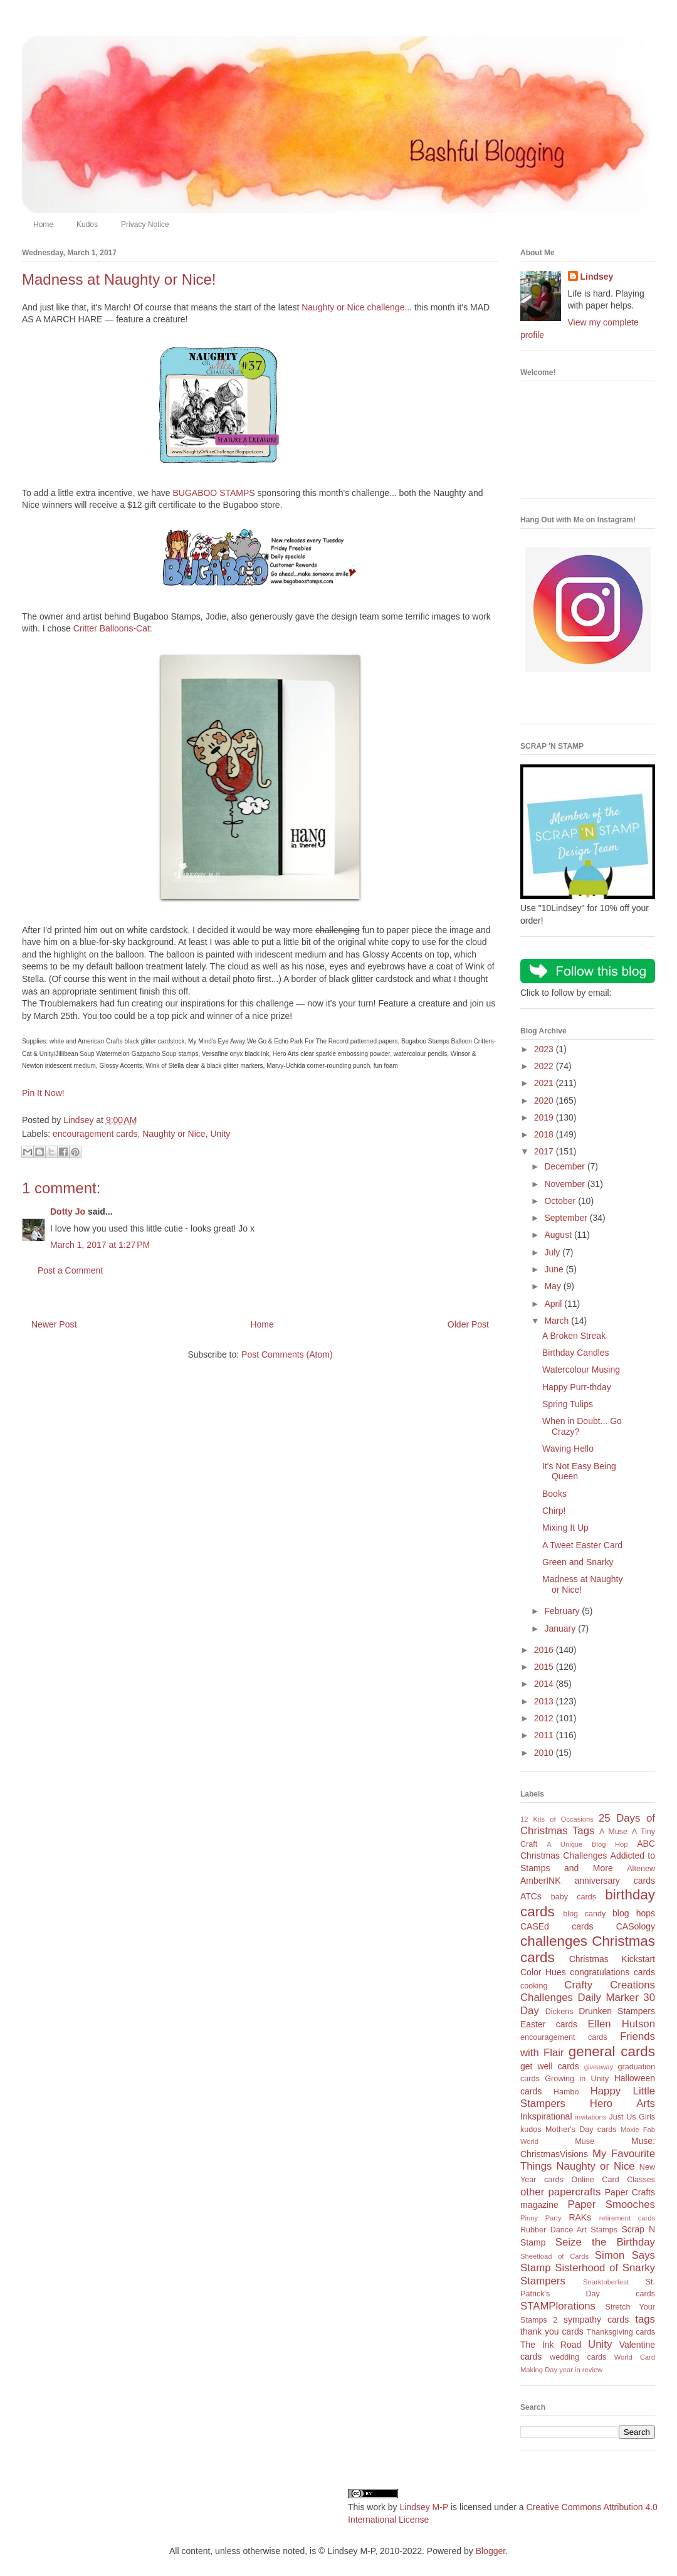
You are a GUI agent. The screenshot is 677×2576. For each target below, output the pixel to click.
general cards (612, 2051)
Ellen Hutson (621, 2024)
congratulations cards (612, 1972)
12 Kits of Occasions (557, 1819)
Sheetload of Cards (554, 2256)
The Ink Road (550, 2345)
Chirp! (553, 1511)
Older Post (468, 1324)
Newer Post (53, 1324)
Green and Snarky (578, 1562)
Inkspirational (546, 2116)
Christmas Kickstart (612, 1959)
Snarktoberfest (606, 2282)
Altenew (641, 1868)
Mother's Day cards (581, 2129)
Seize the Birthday (605, 2242)
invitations (590, 2117)
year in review (580, 2369)
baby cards (573, 1896)
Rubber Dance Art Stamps (568, 2229)
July (553, 1252)
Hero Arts (622, 2103)
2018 (545, 1134)
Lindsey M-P (423, 2507)
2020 (545, 1100)
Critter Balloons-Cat (111, 628)
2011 (545, 1735)
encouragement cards (95, 1134)
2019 (545, 1117)
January (561, 1628)
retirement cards (627, 2218)
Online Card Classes (613, 2179)
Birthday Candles (575, 1353)
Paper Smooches (611, 2204)
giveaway (599, 2067)
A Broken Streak (574, 1336)
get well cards (549, 2066)
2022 (545, 1066)
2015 (545, 1667)
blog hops (633, 1913)
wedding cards (578, 2357)
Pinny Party (541, 2218)
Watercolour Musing (581, 1370)
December (565, 1166)
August (559, 1235)
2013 (545, 1701)
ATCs (531, 1896)
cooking (533, 1986)
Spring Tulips (567, 1404)
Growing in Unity (577, 2078)
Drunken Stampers (617, 2011)
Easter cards (548, 2024)
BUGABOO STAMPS (213, 493)
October (561, 1201)
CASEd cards (556, 1926)
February (563, 1611)
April (554, 1304)
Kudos (87, 224)
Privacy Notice (145, 224)
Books (554, 1494)
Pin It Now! (43, 1093)
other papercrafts (560, 2192)
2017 (545, 1151)
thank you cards (552, 2331)
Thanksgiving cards (621, 2332)
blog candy (584, 1913)
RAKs (580, 2217)
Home (43, 224)
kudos (531, 2129)
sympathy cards (596, 2320)
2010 (545, 1753)
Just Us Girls (632, 2117)
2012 (545, 1718)
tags (645, 2319)
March (557, 1321)
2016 (545, 1650)
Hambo (566, 2092)
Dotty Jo (67, 1211)
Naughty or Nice (173, 1134)
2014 (545, 1684)
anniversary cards (614, 1881)
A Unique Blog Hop (587, 1844)
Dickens (559, 2011)
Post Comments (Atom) (286, 1354)
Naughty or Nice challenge (353, 307)
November (565, 1184)
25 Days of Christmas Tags (587, 1824)
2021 (545, 1083)
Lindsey (597, 277)
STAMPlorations (558, 2306)
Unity (220, 1134)
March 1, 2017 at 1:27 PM (100, 1245)
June (554, 1269)
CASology (635, 1926)
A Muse (613, 1831)
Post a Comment (70, 1270)
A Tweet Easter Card (582, 1545)
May (553, 1286)
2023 (545, 1049)
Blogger (490, 2551)
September (566, 1218)
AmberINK (540, 1881)
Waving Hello (568, 1449)
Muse (584, 2141)
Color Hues (543, 1972)
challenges (553, 1941)
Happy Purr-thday (576, 1387)
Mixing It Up (565, 1528)
